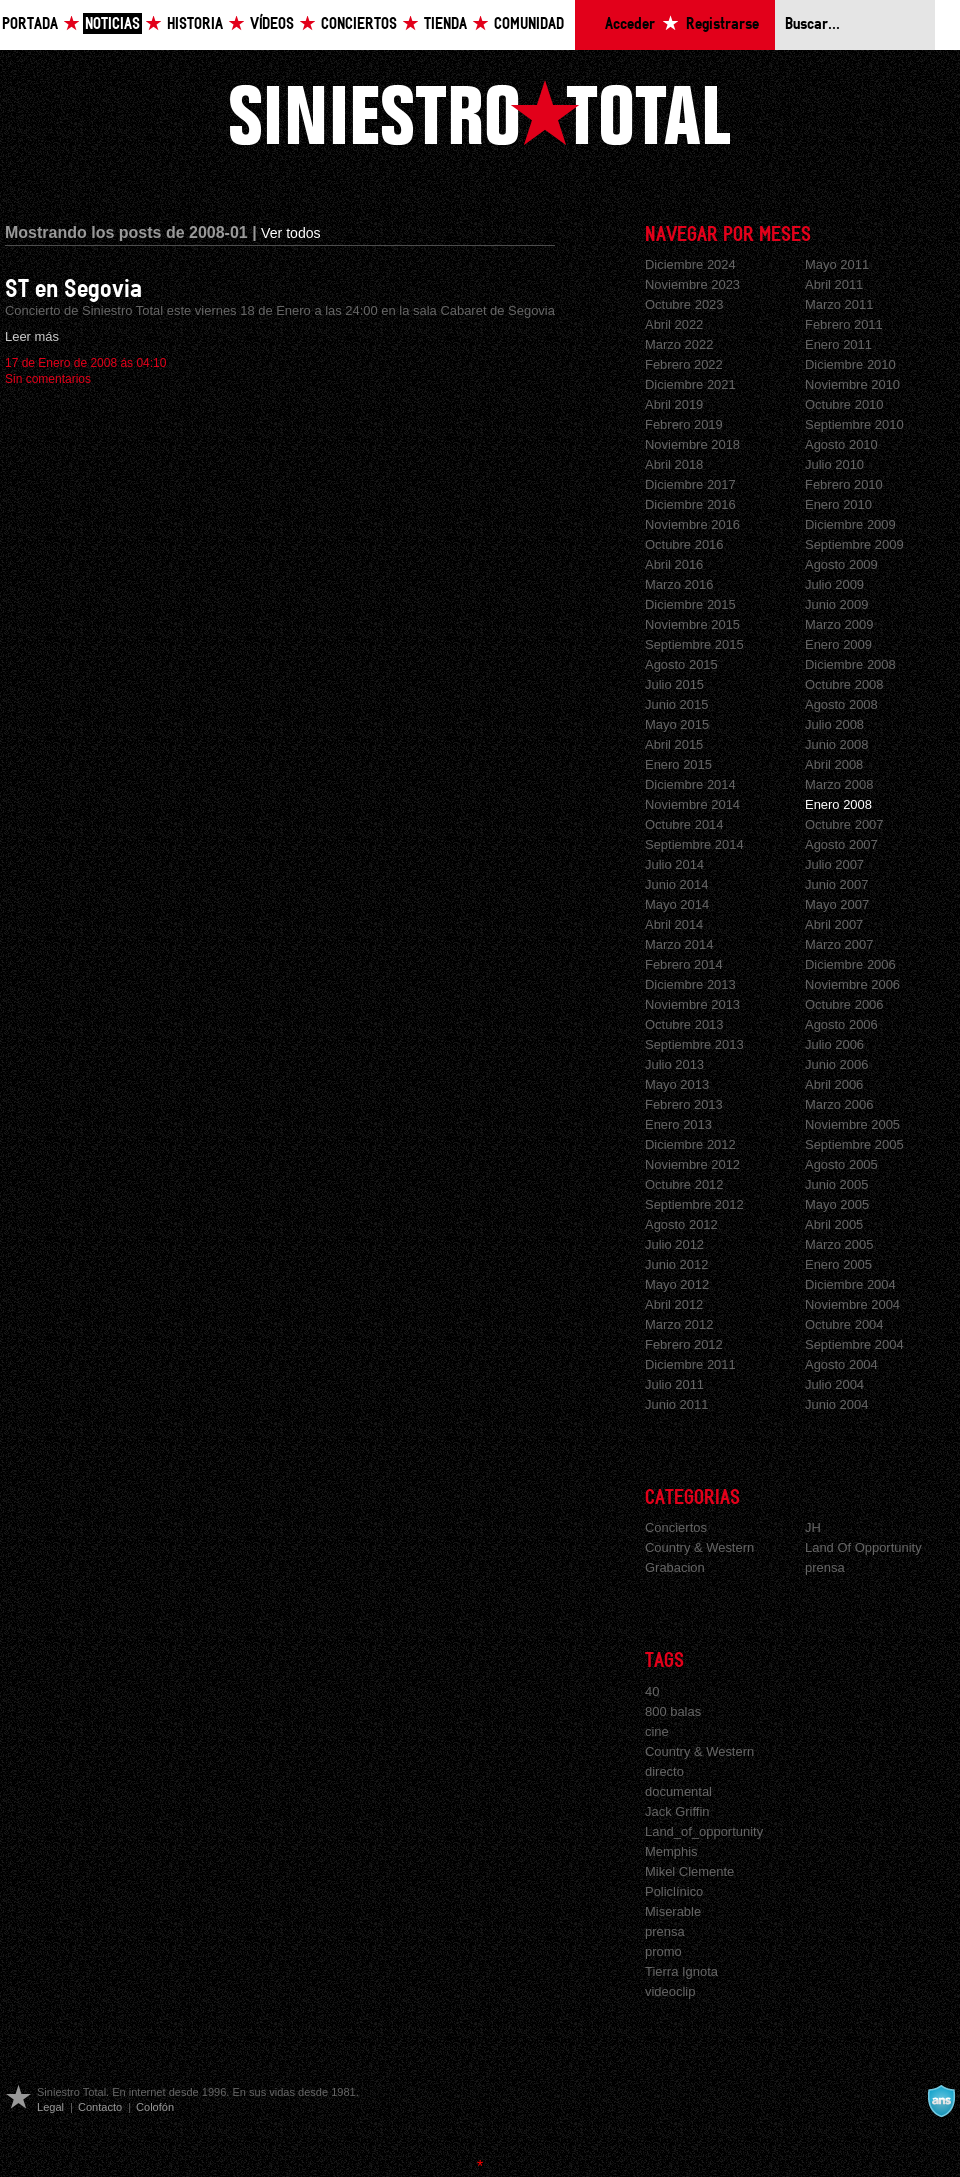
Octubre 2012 (684, 1184)
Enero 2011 (838, 344)
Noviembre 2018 (692, 444)
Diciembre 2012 (690, 1144)
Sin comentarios (48, 379)
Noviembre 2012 (692, 1164)
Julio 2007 (834, 864)
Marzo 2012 (679, 1324)
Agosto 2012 (681, 1224)
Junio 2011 (676, 1404)
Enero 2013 (678, 1124)
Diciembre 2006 (850, 964)
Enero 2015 (678, 764)
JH (813, 1527)
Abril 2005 (834, 1224)
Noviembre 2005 (852, 1124)
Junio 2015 (676, 704)
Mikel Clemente (689, 1871)
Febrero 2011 (844, 324)
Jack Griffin (677, 1811)
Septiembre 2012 (694, 1204)
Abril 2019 (674, 404)
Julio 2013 (674, 1064)
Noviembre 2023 (692, 284)
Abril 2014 (674, 924)
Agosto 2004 (841, 1364)
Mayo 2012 (677, 1284)
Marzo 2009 (839, 624)
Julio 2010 (834, 464)
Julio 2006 (834, 1044)
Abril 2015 (674, 744)
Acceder (630, 24)
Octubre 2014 (684, 824)
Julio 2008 (834, 724)
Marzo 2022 (679, 344)
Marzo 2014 (679, 944)
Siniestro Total (480, 112)
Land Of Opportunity (863, 1547)
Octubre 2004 (844, 1324)
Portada (30, 24)
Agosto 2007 (841, 844)
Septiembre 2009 (854, 544)
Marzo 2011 (839, 304)
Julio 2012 (674, 1244)
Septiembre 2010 (854, 424)
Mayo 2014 (677, 904)
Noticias (112, 24)
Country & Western (699, 1547)
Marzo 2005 (839, 1244)
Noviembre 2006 (852, 984)
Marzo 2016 (679, 584)
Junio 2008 (836, 744)
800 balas (673, 1711)
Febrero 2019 (684, 424)
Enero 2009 (838, 644)
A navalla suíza (941, 2101)
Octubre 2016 (684, 544)
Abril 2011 (834, 284)
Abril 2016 (674, 564)
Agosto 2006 (841, 1024)
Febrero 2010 (844, 484)
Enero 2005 (838, 1264)
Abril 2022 (674, 324)
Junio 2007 (836, 884)
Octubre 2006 (844, 1004)
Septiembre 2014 (694, 844)
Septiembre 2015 (694, 644)
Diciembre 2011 (690, 1364)
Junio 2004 (836, 1404)
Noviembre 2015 (692, 624)
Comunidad (529, 24)
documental (678, 1791)
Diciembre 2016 (690, 504)
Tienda (445, 24)
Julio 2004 (834, 1384)
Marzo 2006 (839, 1104)
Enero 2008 (838, 804)
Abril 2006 (834, 1084)
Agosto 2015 (681, 664)
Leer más (32, 336)
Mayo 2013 (677, 1084)
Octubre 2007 (844, 824)
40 (652, 1691)
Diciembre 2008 (850, 664)
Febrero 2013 (684, 1104)
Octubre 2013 (684, 1024)
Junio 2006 (836, 1064)
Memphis (671, 1851)
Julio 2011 (674, 1384)
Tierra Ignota (681, 1971)
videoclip (670, 1991)
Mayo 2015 (677, 724)
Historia (195, 24)
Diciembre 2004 (850, 1284)
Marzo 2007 (839, 944)
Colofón (155, 2107)
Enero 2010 (838, 504)
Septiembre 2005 (854, 1144)
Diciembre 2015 (690, 604)
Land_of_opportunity (704, 1831)
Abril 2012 (674, 1304)
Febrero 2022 (684, 364)
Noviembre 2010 (852, 384)
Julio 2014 (674, 864)
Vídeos (272, 24)
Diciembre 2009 (850, 524)
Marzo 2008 (839, 784)
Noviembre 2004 (852, 1304)
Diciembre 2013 (690, 984)
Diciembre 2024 (690, 264)
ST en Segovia (73, 289)
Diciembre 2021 (690, 384)
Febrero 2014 (684, 964)
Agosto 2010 (841, 444)
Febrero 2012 (684, 1344)
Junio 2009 (836, 604)
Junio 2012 (676, 1264)
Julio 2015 (674, 684)
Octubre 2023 (684, 304)
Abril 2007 (834, 924)
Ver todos (290, 233)
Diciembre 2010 (850, 364)
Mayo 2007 (837, 904)
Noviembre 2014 (692, 804)
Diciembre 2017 (690, 484)
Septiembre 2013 (694, 1044)
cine (657, 1731)
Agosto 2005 (841, 1164)
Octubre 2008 (844, 684)
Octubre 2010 (844, 404)
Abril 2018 (674, 464)
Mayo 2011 (837, 264)
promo (663, 1951)
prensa (825, 1567)
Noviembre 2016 (692, 524)
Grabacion (675, 1567)
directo (664, 1771)
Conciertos (359, 24)
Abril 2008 (834, 764)
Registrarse (722, 24)
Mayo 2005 (837, 1204)
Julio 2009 (834, 584)
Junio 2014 (676, 884)
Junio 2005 (836, 1184)
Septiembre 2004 (854, 1344)
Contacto (100, 2107)
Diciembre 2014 (690, 784)
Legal (50, 2107)
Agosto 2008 (841, 704)
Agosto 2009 (841, 564)
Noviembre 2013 (692, 1004)
